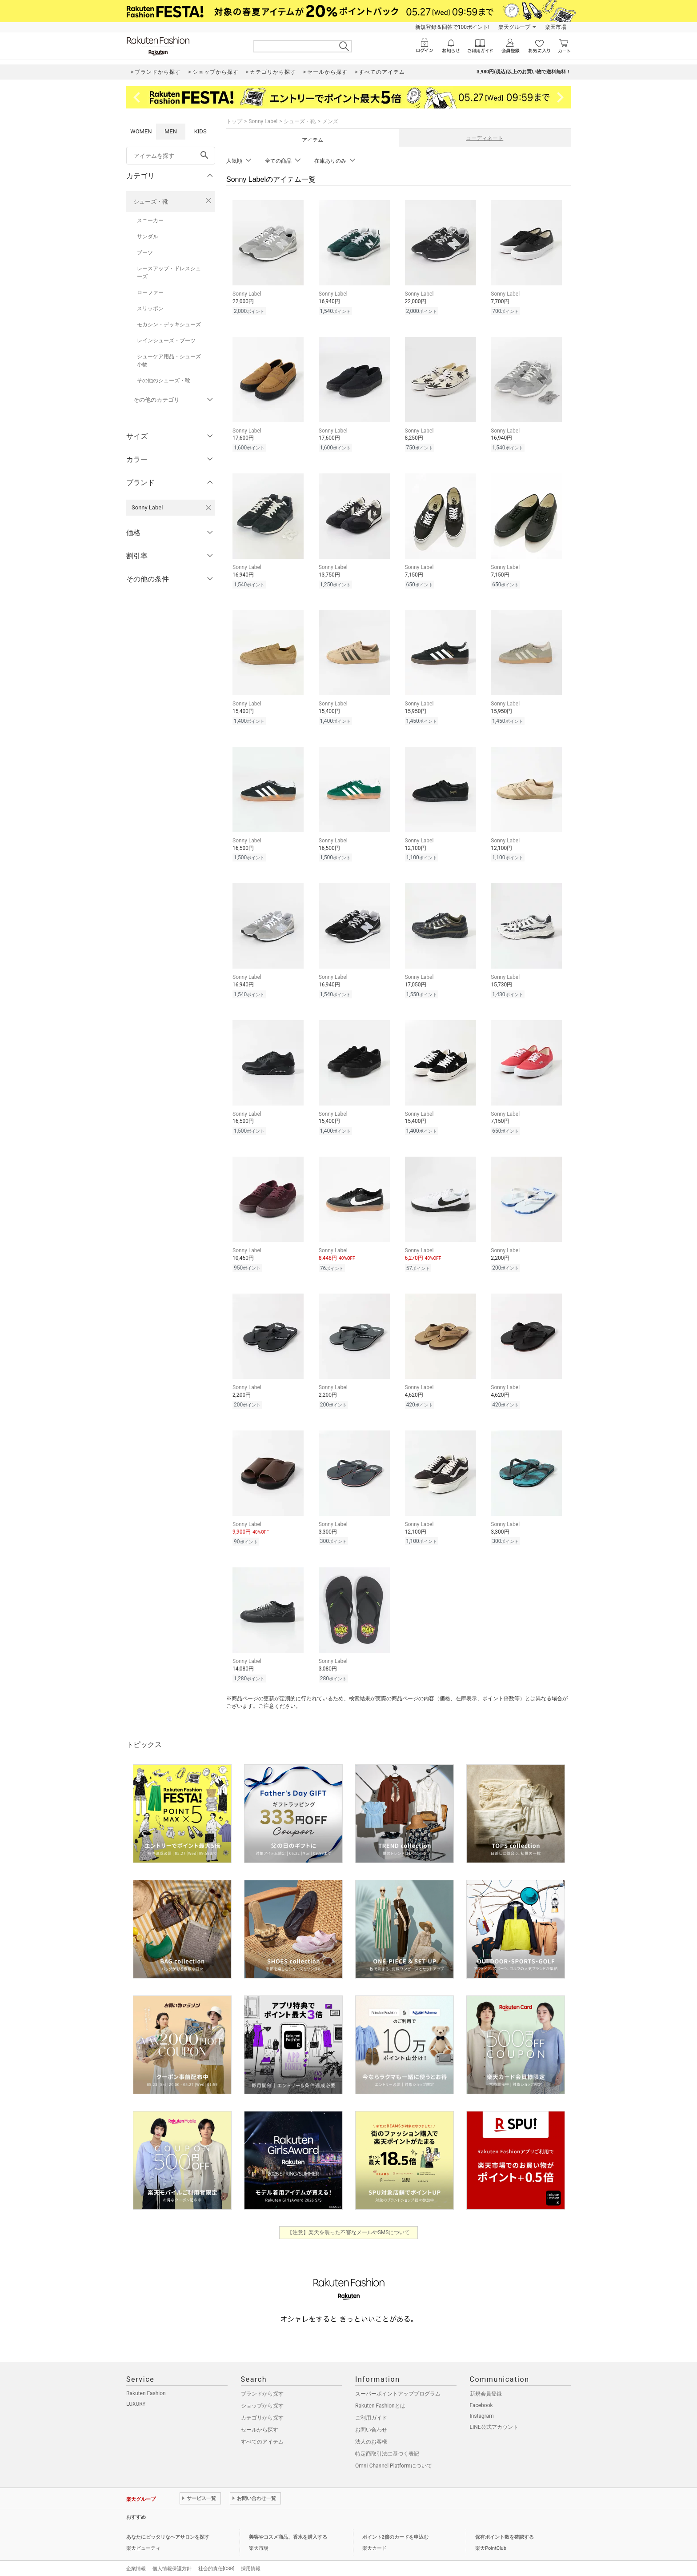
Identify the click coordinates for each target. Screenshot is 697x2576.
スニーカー (150, 220)
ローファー (150, 292)
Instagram (482, 2416)
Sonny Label (262, 121)
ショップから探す (262, 2406)
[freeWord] (170, 155)
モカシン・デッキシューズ (169, 324)
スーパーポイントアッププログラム (398, 2394)
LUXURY (136, 2404)
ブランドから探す (262, 2394)
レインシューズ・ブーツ (166, 340)
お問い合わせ (371, 2430)
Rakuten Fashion (146, 2393)
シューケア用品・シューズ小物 (169, 360)
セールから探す (259, 2430)
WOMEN (141, 131)
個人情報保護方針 (172, 2569)
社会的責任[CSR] (216, 2569)
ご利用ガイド (371, 2418)
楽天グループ (514, 27)
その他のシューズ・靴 (163, 380)
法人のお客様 (371, 2442)
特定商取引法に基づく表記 (387, 2454)
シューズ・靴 (150, 201)
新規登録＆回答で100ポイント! (452, 27)
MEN (170, 131)
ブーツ (145, 252)
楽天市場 (555, 27)
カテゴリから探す (262, 2418)
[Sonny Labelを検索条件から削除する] (208, 507)
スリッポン (150, 308)
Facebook (481, 2405)
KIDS (200, 131)
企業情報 (136, 2569)
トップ (234, 121)
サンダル (147, 236)
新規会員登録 (486, 2394)
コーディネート (484, 138)
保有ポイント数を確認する (504, 2537)
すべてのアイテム (262, 2442)
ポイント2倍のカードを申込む (395, 2537)
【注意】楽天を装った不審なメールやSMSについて (348, 2232)
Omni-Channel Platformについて (393, 2466)
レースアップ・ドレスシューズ (169, 272)
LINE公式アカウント (494, 2427)
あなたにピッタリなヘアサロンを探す (167, 2537)
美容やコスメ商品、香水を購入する (288, 2537)
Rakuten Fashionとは (380, 2406)
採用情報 (250, 2569)
